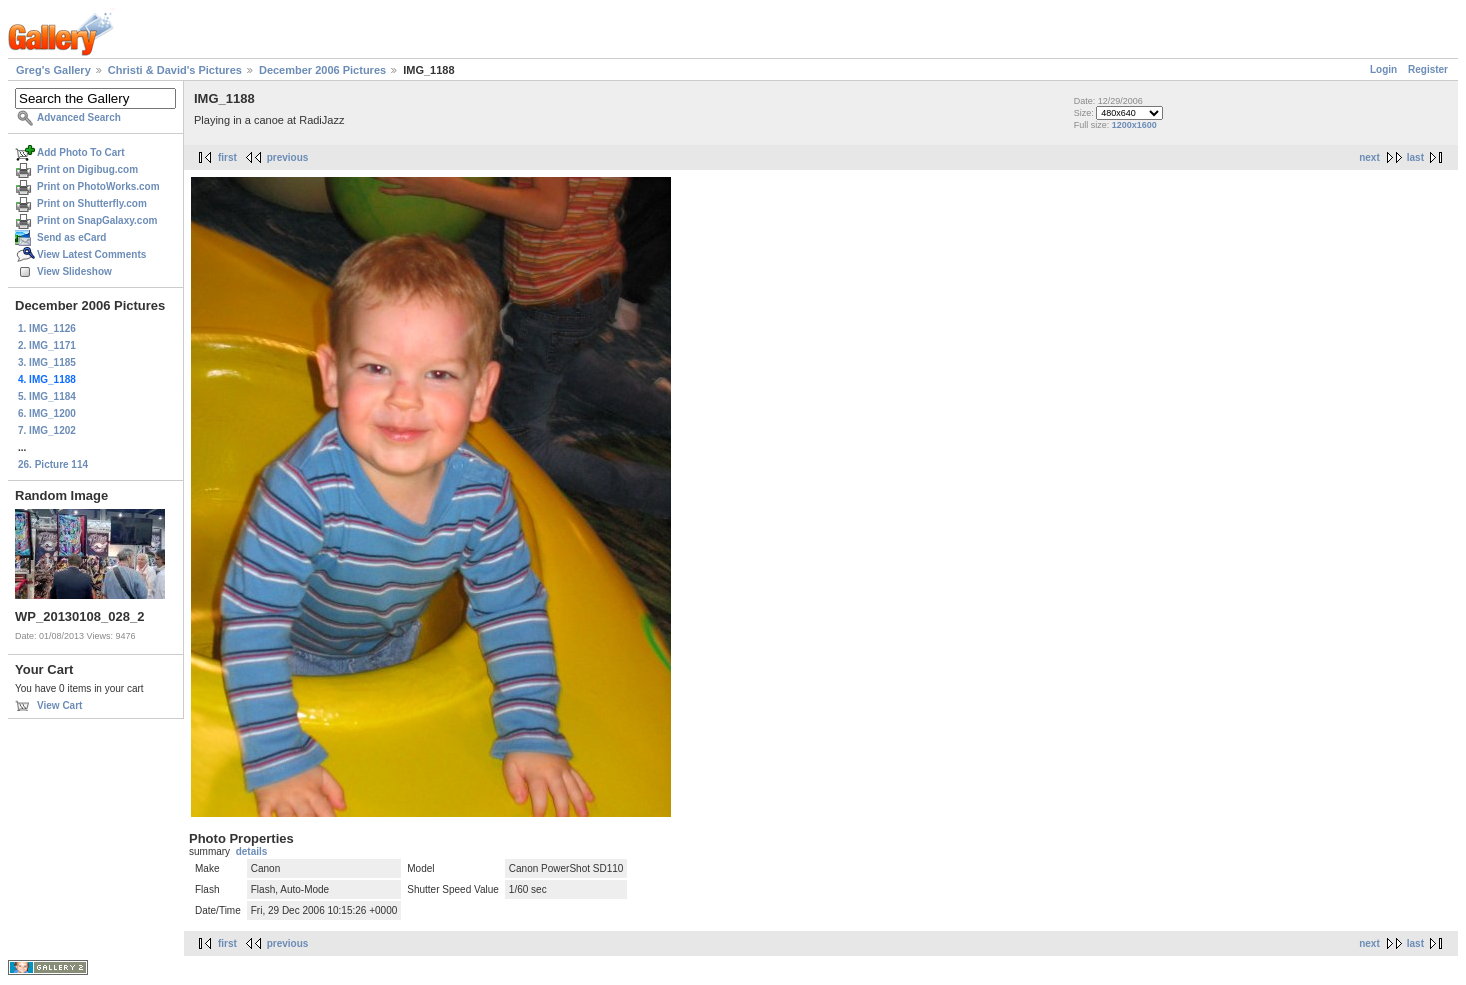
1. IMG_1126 (47, 328)
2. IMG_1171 (47, 345)
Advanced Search (79, 117)
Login (1383, 69)
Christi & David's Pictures (175, 70)
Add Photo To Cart (81, 152)
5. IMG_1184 (47, 396)
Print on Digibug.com (87, 169)
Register (1428, 69)
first (227, 157)
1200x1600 (1134, 125)
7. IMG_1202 (47, 430)
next (1369, 157)
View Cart (59, 705)
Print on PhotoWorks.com (98, 186)
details (252, 851)
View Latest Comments (91, 254)
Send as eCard (71, 237)
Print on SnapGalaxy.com (97, 220)
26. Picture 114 (53, 464)
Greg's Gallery (53, 70)
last (1415, 157)
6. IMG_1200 (47, 413)
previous (288, 157)
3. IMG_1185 (47, 362)
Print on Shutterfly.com (92, 203)
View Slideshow (74, 271)
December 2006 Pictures (322, 70)
